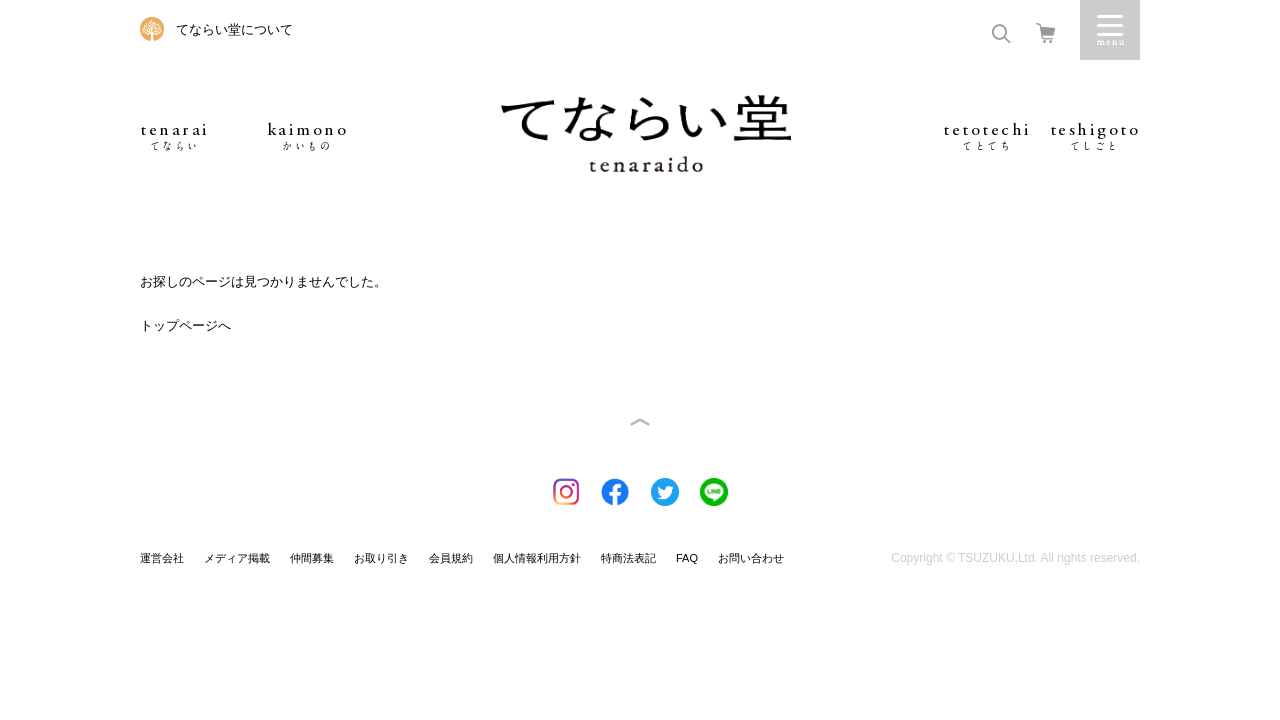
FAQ (687, 558)
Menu (1110, 30)
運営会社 (162, 558)
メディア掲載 (237, 558)
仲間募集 (312, 558)
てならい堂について (234, 29)
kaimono (308, 136)
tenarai (175, 136)
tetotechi (987, 136)
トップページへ (185, 325)
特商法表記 (628, 558)
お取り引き (381, 558)
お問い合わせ (751, 558)
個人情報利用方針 (537, 558)
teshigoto (1095, 136)
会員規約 (451, 558)
